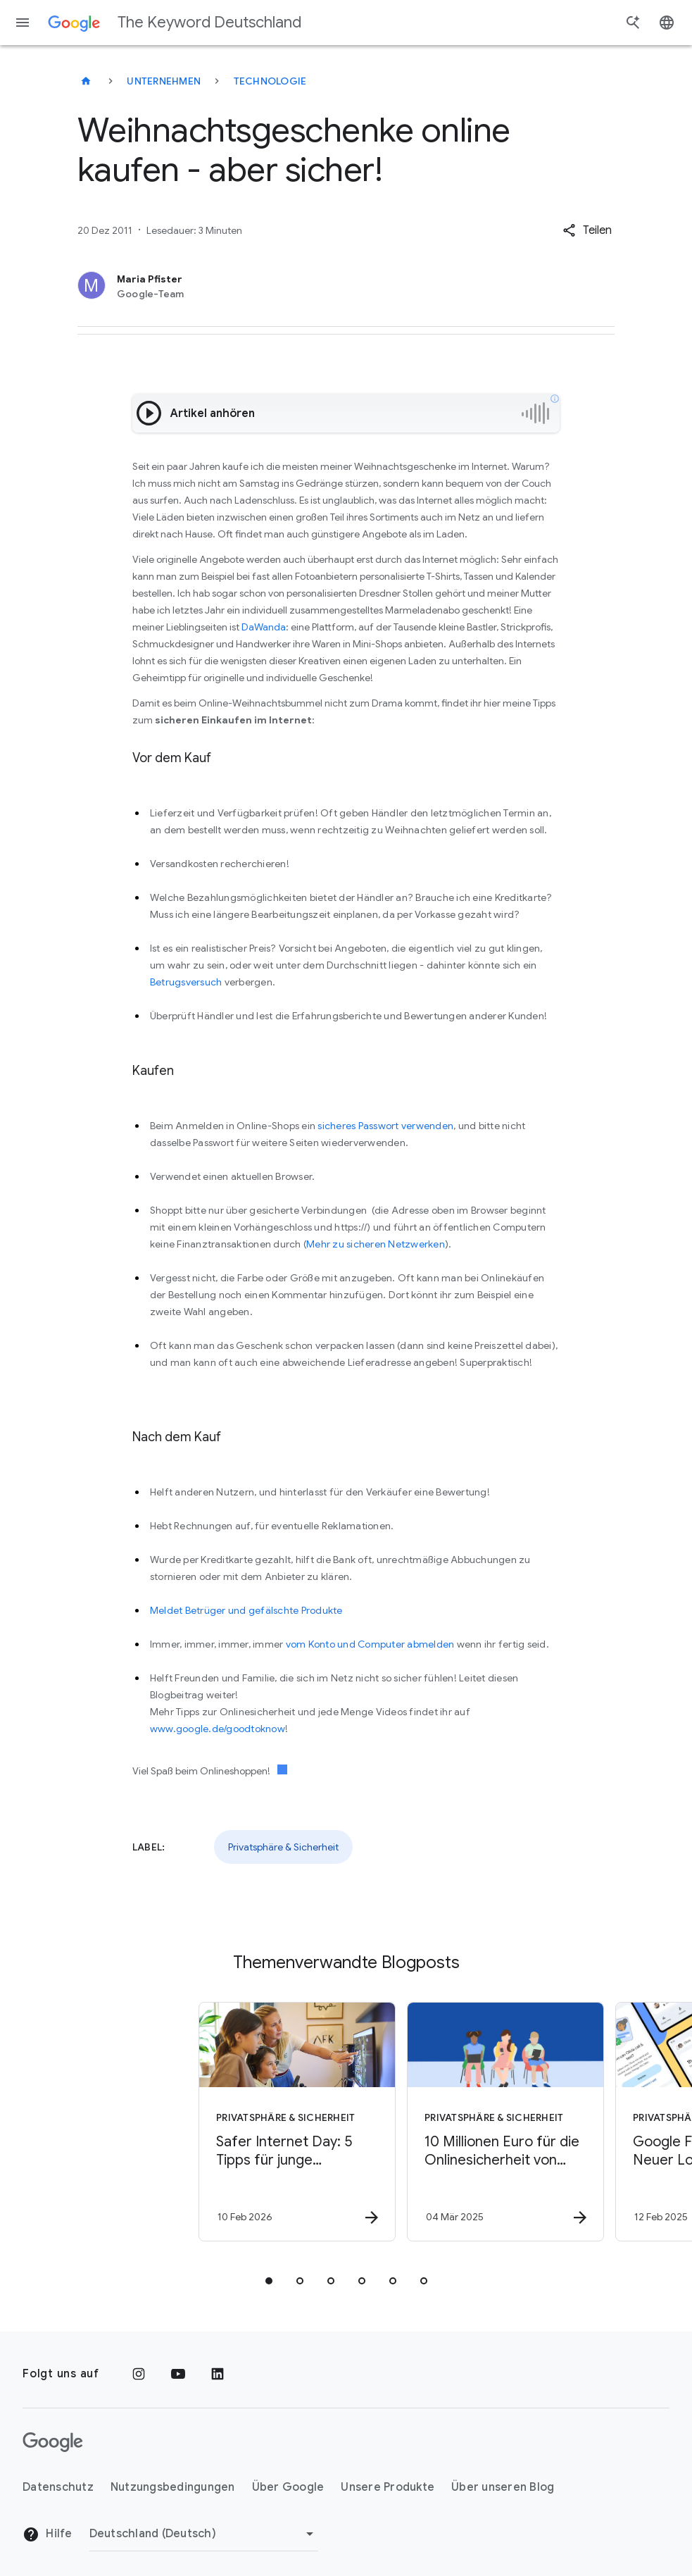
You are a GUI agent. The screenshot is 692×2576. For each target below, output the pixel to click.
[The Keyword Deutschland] (86, 81)
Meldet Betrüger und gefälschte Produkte (246, 1610)
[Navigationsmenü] (22, 22)
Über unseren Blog (502, 2487)
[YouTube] (178, 2374)
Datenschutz (58, 2487)
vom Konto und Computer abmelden (370, 1644)
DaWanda (263, 627)
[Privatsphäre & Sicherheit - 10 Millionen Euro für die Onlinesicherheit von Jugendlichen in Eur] (449, 2122)
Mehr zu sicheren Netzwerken (375, 1244)
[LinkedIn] (217, 2374)
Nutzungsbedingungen (173, 2487)
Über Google (288, 2487)
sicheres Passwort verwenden (385, 1125)
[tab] (268, 2280)
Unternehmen (164, 81)
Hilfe (48, 2534)
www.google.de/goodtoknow (217, 1728)
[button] (587, 230)
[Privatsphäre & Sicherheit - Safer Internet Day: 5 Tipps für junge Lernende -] (241, 2122)
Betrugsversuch (186, 982)
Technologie (270, 81)
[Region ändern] (203, 2534)
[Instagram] (139, 2374)
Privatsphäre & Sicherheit (283, 1847)
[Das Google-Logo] (53, 2442)
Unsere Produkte (387, 2487)
